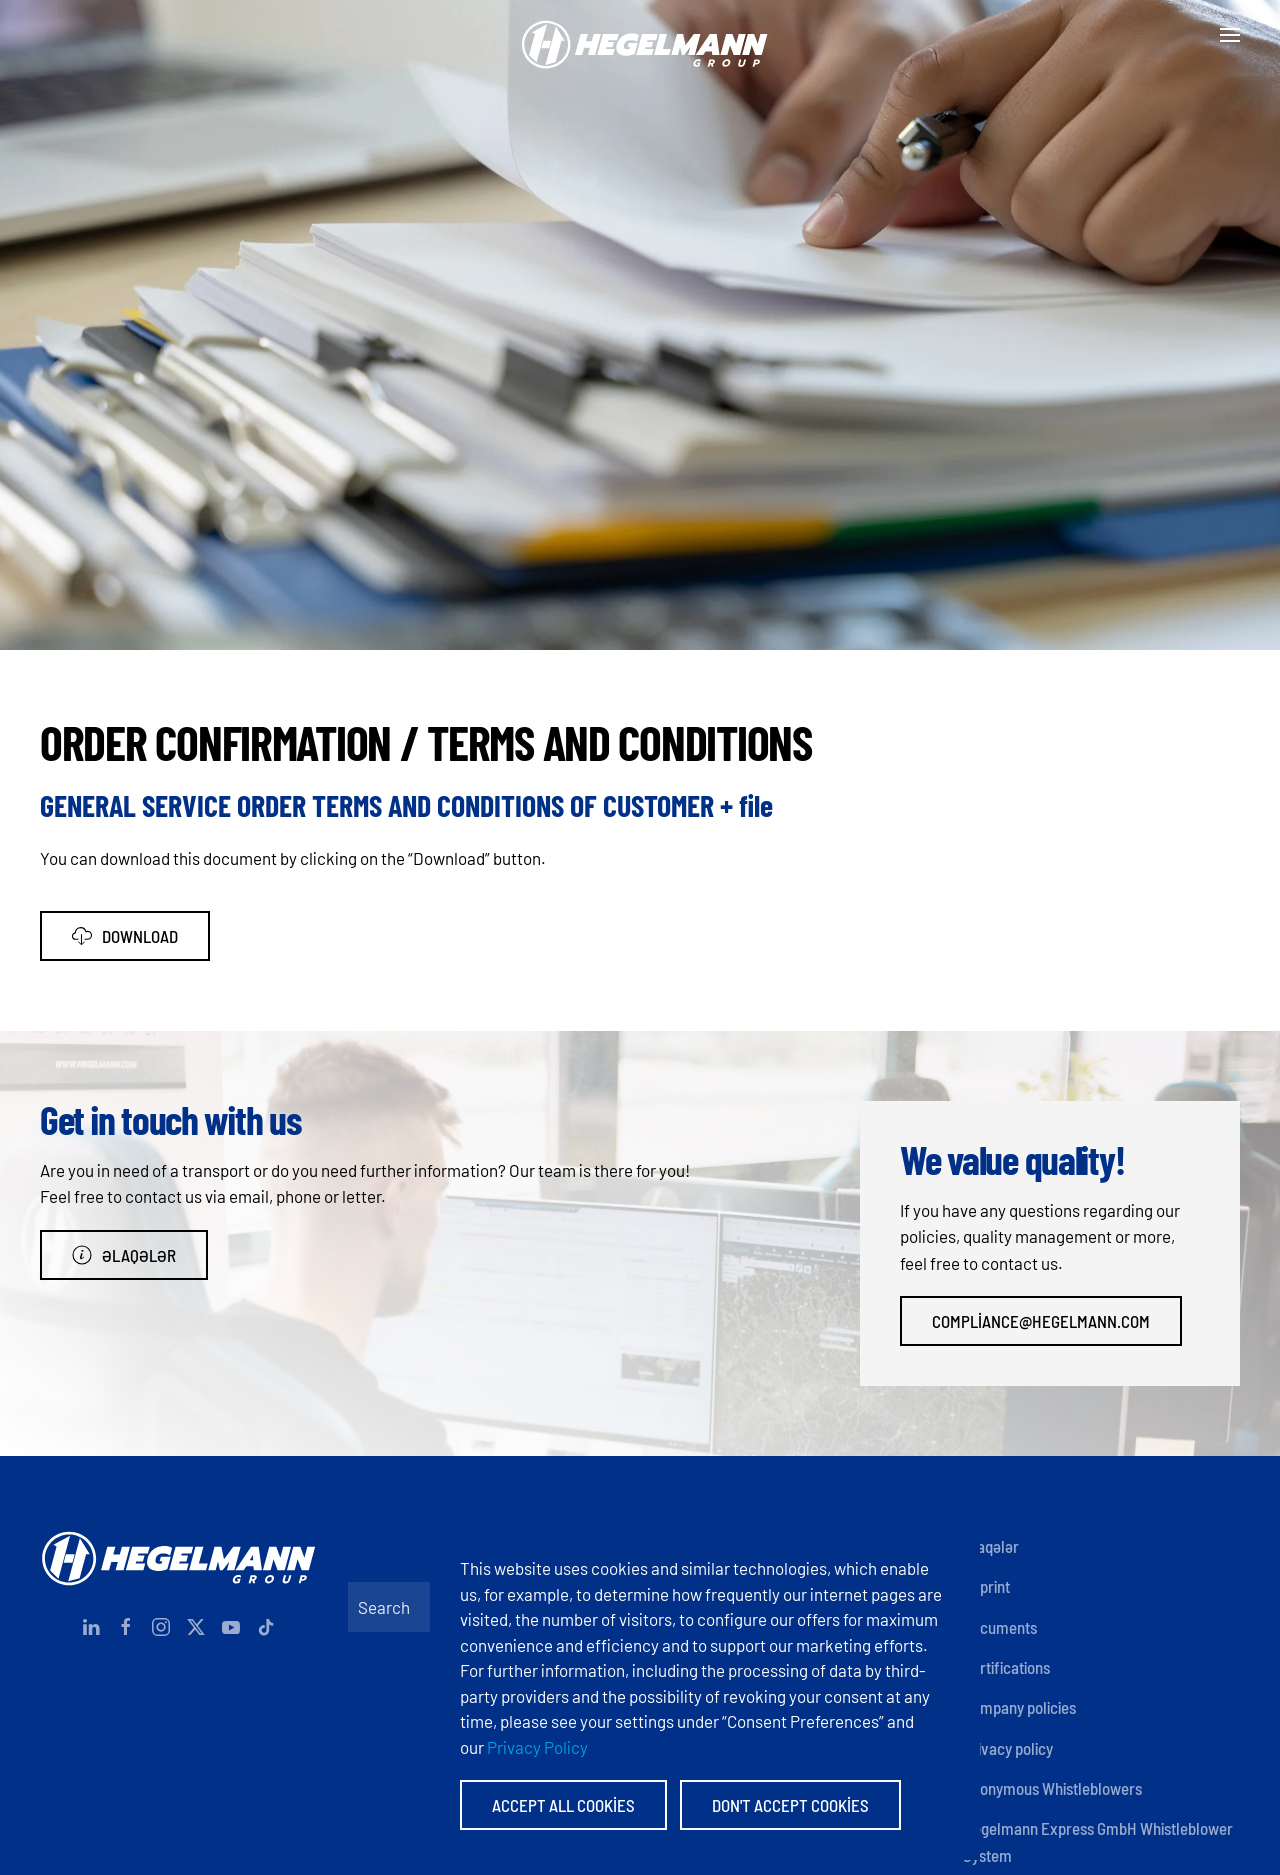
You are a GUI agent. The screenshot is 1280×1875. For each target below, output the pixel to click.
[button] (1230, 35)
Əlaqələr (124, 1255)
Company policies (1019, 1707)
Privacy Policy (537, 1747)
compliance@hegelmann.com (1041, 1321)
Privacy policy (1008, 1748)
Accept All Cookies (563, 1805)
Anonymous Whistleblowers (1052, 1788)
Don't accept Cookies (790, 1805)
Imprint (986, 1586)
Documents (1000, 1627)
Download (125, 936)
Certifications (1006, 1667)
